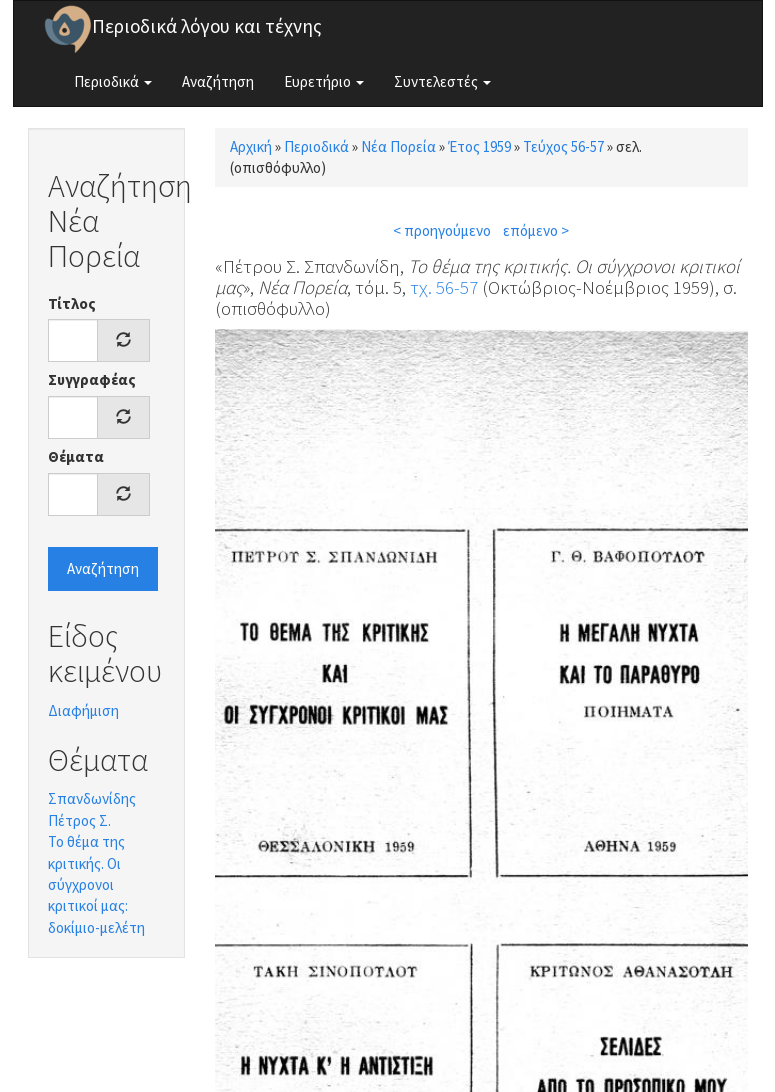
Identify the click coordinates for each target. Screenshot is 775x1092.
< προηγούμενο (442, 230)
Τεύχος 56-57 (563, 146)
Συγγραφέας (92, 379)
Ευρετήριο (324, 81)
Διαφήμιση (83, 710)
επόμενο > (536, 230)
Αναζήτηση (218, 81)
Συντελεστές (442, 81)
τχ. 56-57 (444, 287)
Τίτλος (72, 303)
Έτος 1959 (479, 146)
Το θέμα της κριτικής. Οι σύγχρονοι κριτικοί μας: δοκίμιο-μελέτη (96, 884)
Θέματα (76, 456)
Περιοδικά (113, 81)
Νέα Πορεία (398, 146)
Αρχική (251, 146)
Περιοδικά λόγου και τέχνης (207, 26)
